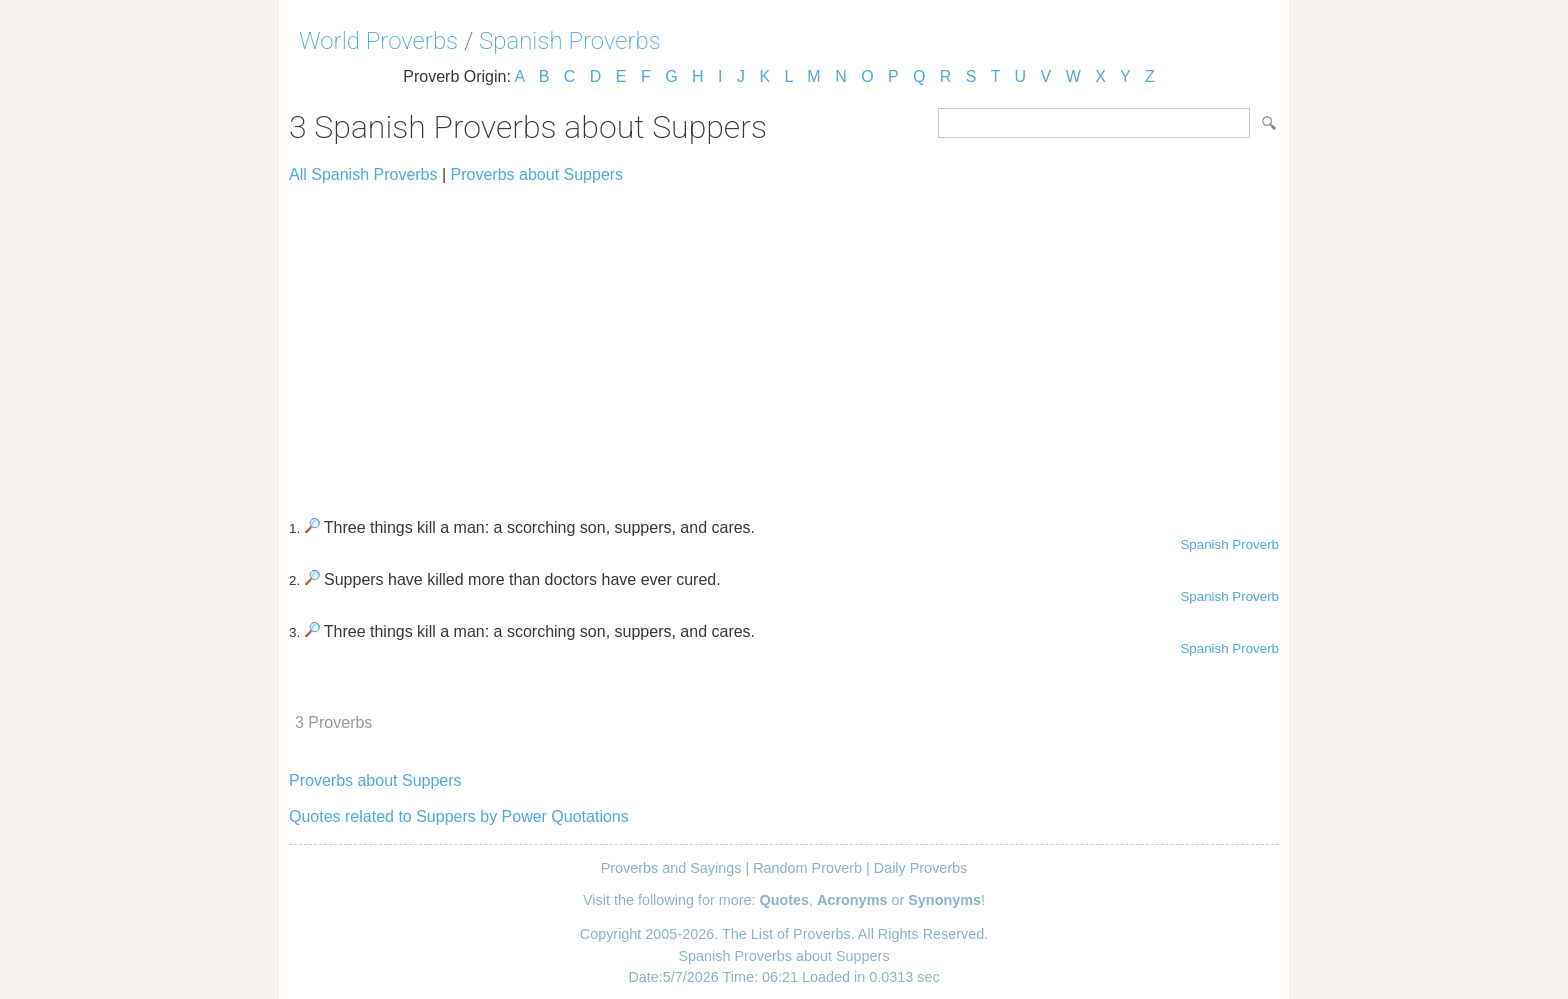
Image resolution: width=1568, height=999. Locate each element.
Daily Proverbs (921, 868)
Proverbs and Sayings (671, 868)
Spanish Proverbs (570, 41)
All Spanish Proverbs (363, 174)
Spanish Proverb (1229, 544)
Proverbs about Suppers (537, 174)
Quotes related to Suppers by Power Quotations (459, 816)
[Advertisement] (784, 342)
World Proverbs (378, 41)
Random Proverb (807, 868)
